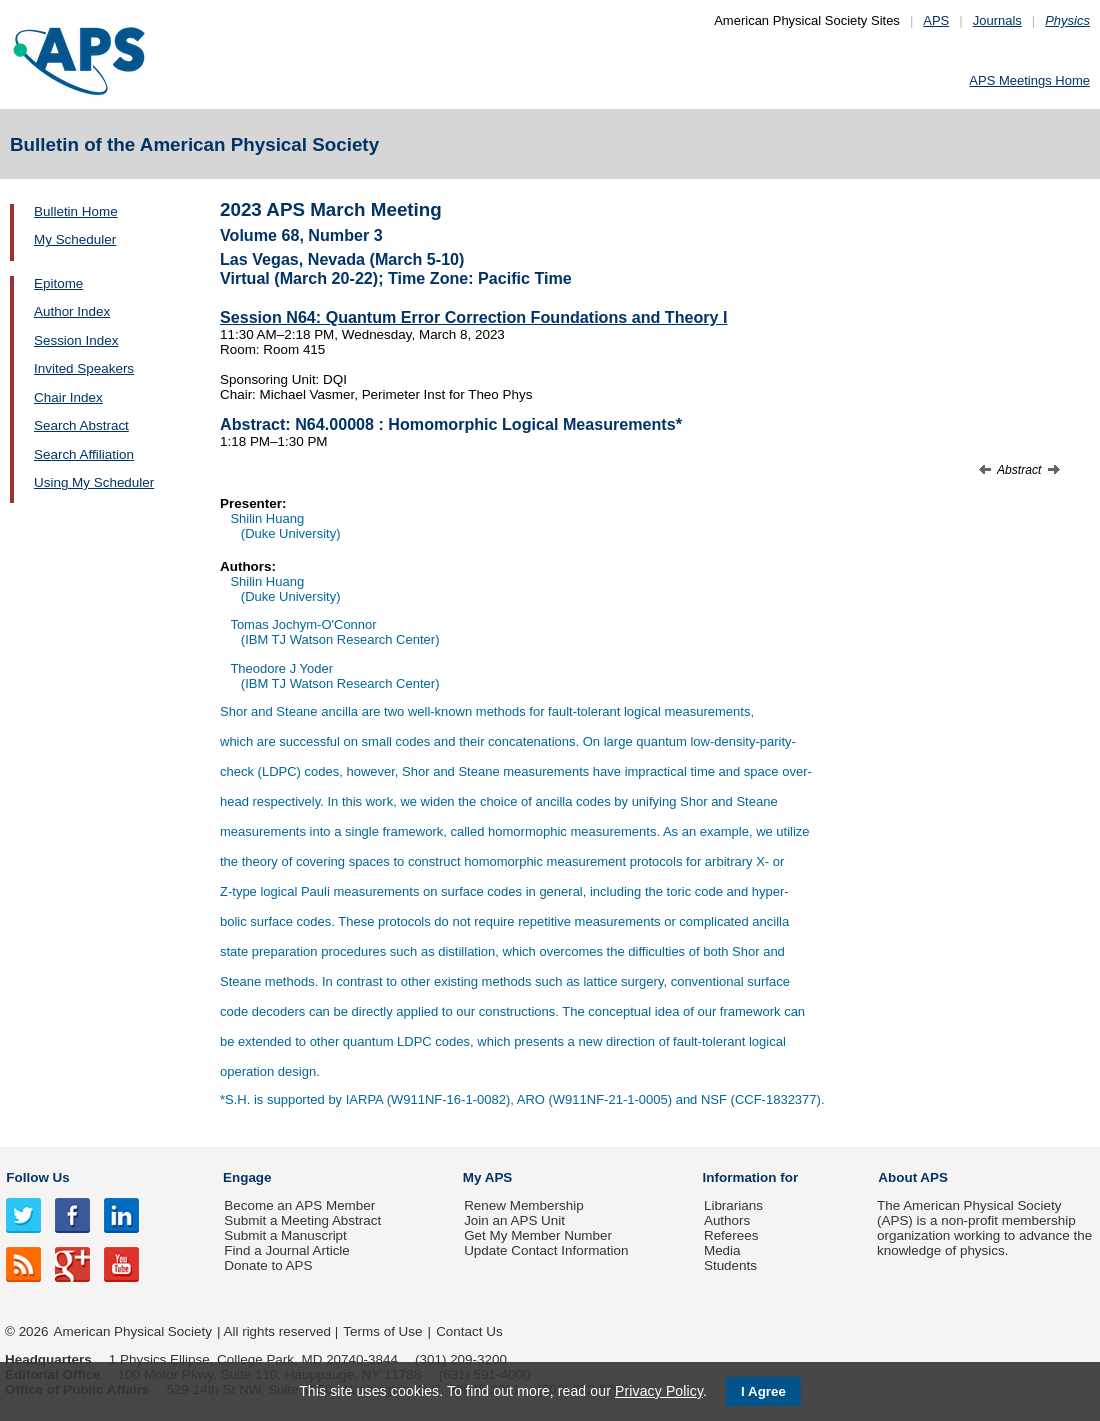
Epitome (58, 283)
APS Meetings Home (1029, 80)
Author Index (72, 311)
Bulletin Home (76, 211)
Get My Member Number (538, 1235)
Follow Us (37, 1177)
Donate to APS (268, 1265)
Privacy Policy (659, 1391)
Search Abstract (81, 425)
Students (730, 1265)
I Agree (763, 1391)
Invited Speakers (84, 368)
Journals (997, 20)
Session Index (76, 340)
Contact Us (469, 1331)
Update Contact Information (546, 1250)
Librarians (733, 1205)
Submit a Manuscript (285, 1235)
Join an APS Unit (514, 1220)
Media (722, 1250)
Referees (731, 1235)
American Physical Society (133, 1331)
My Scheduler (75, 239)
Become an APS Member (299, 1205)
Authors (727, 1220)
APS (936, 20)
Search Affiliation (84, 454)
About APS (913, 1177)
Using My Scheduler (94, 482)
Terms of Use (382, 1331)
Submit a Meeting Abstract (302, 1220)
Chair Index (68, 397)
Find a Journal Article (286, 1250)
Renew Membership (524, 1205)
